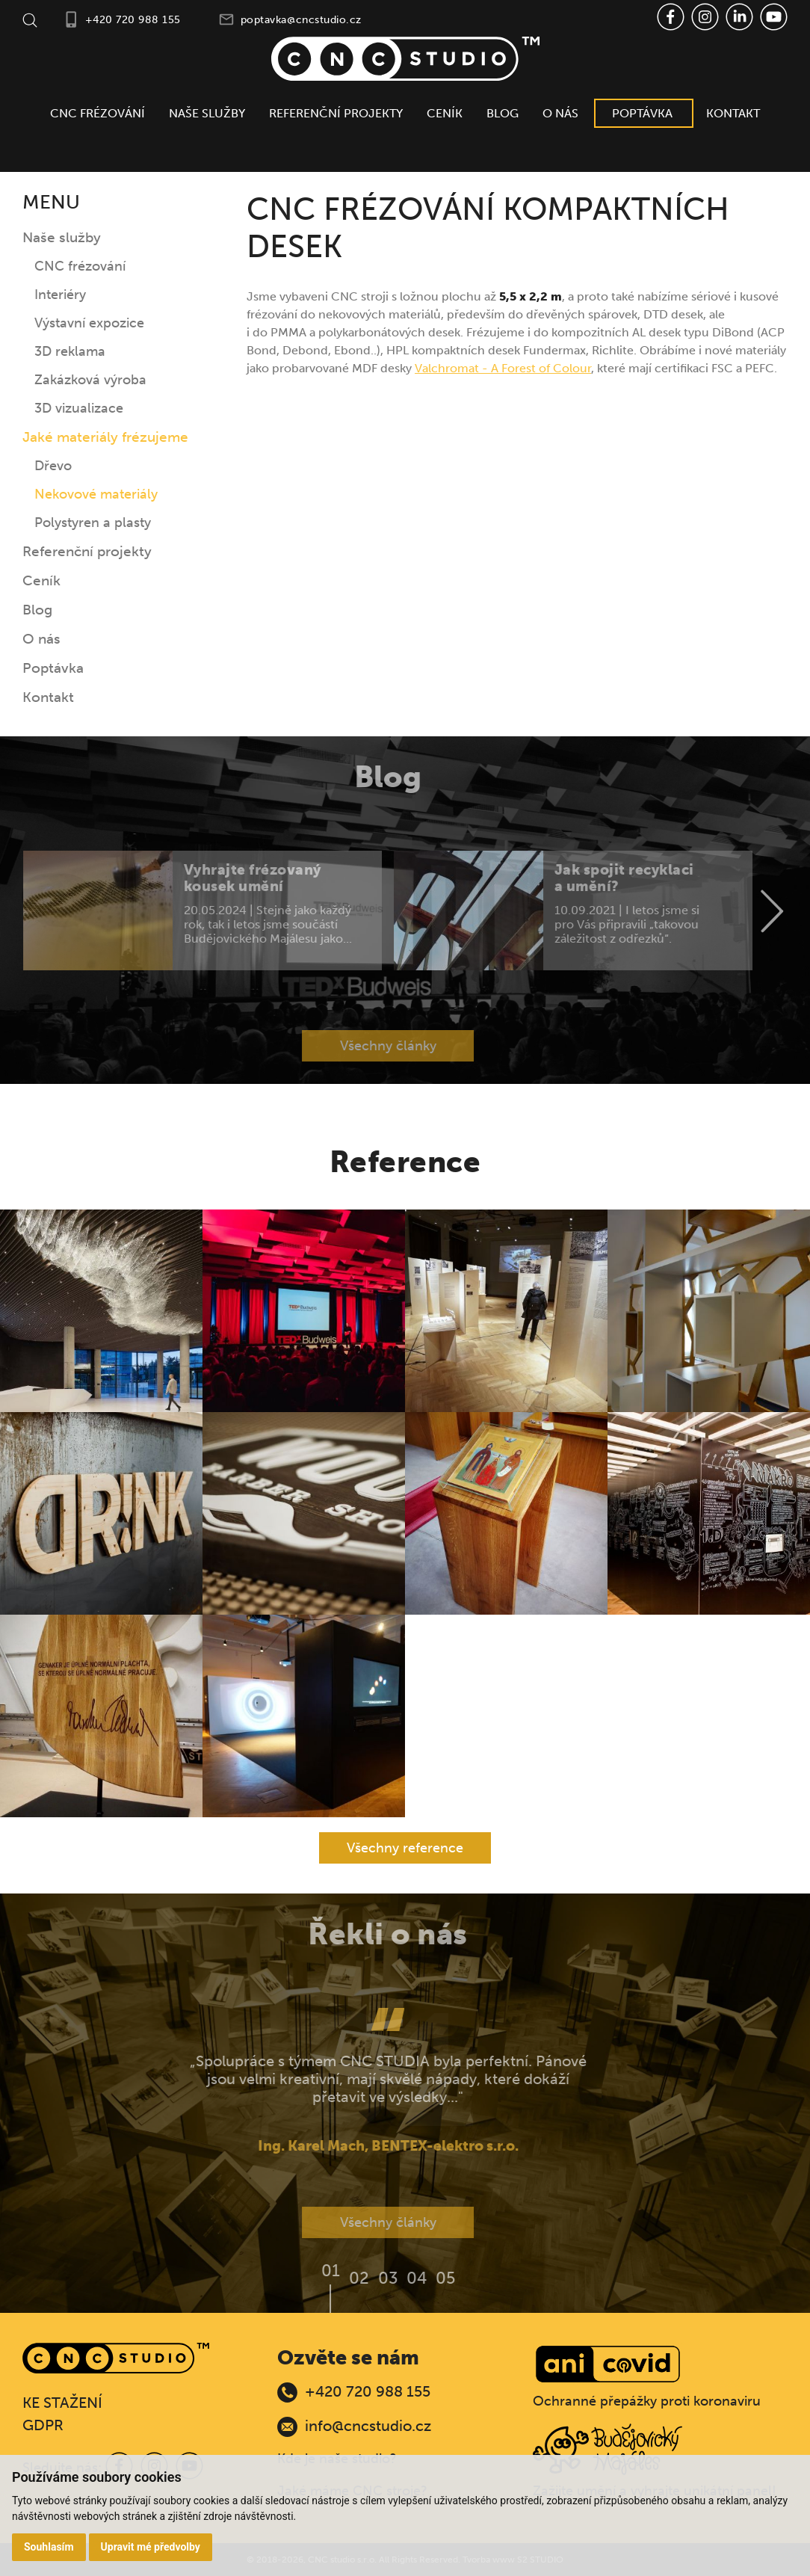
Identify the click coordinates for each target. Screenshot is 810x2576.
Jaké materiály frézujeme (105, 437)
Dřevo (53, 465)
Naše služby (207, 113)
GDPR (43, 2425)
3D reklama (69, 351)
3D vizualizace (78, 408)
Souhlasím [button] (49, 2547)
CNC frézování (97, 113)
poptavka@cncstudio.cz (301, 19)
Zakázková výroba (90, 380)
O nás (560, 113)
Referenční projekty (336, 113)
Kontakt (733, 113)
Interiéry (60, 294)
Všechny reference (405, 1848)
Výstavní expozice (89, 323)
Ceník (445, 113)
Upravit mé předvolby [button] (150, 2547)
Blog (502, 113)
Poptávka (642, 113)
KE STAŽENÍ (62, 2403)
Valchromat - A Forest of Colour (503, 368)
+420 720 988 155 (133, 19)
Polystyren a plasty (92, 522)
